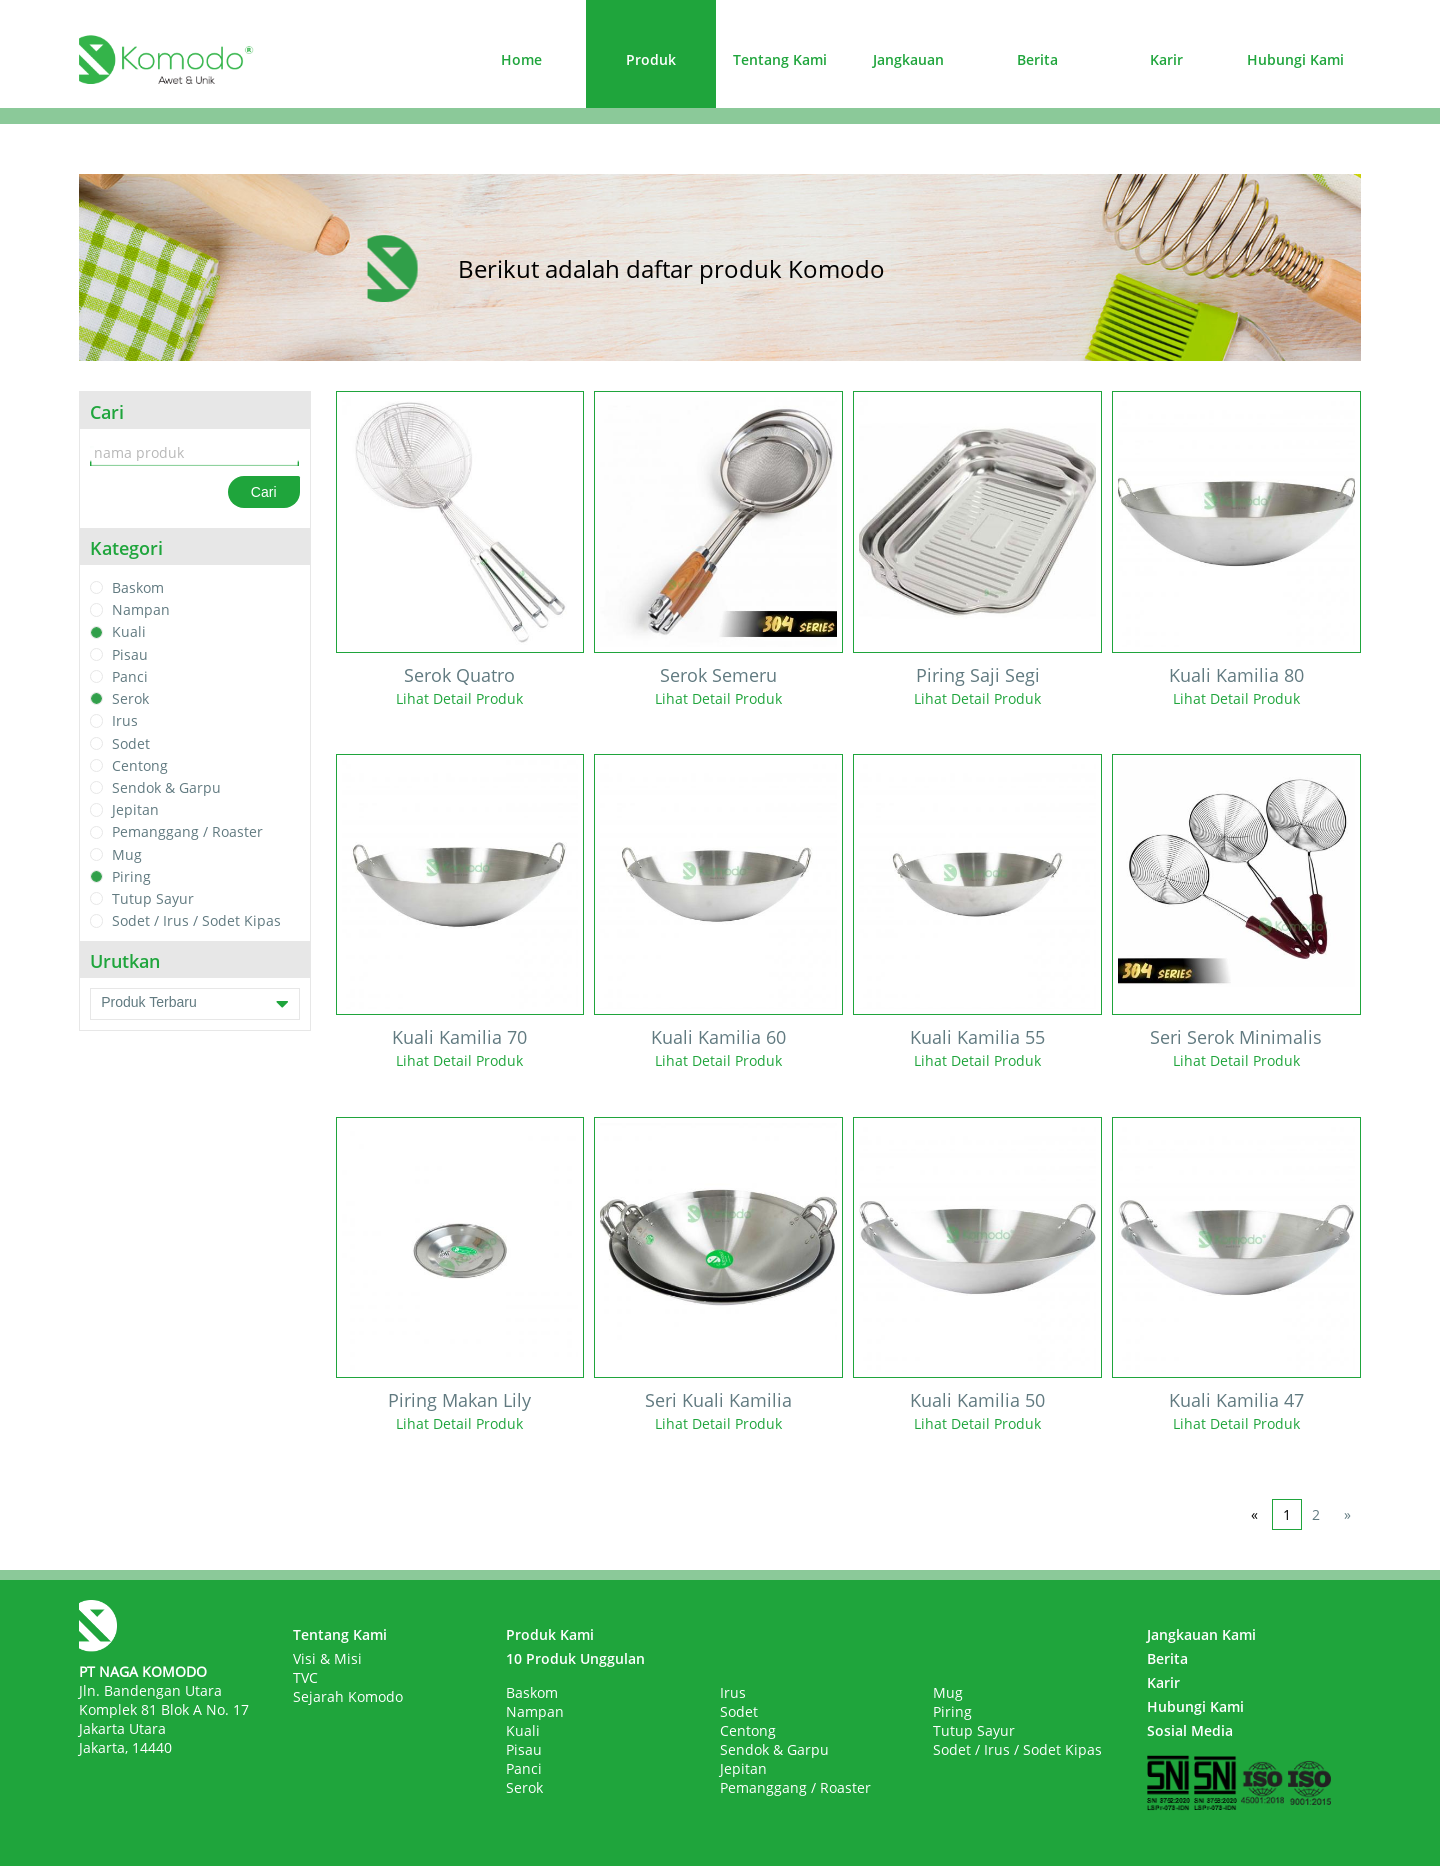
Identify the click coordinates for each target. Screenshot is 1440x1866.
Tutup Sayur (153, 898)
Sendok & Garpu (166, 787)
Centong (140, 765)
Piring (131, 876)
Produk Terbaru (194, 1004)
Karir (1166, 59)
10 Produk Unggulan (575, 1658)
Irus (125, 721)
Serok (130, 698)
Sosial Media (1190, 1730)
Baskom (138, 587)
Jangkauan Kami (1201, 1634)
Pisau (130, 654)
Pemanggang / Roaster (187, 832)
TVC (305, 1677)
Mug (127, 854)
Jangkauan (908, 59)
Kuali (129, 632)
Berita (1037, 59)
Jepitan (135, 809)
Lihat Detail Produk (459, 698)
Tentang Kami (780, 59)
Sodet (131, 743)
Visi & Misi (327, 1658)
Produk (651, 59)
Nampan (141, 609)
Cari (264, 492)
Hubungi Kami (1295, 59)
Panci (130, 676)
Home (521, 59)
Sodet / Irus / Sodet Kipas (196, 921)
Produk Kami (550, 1634)
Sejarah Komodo (348, 1696)
